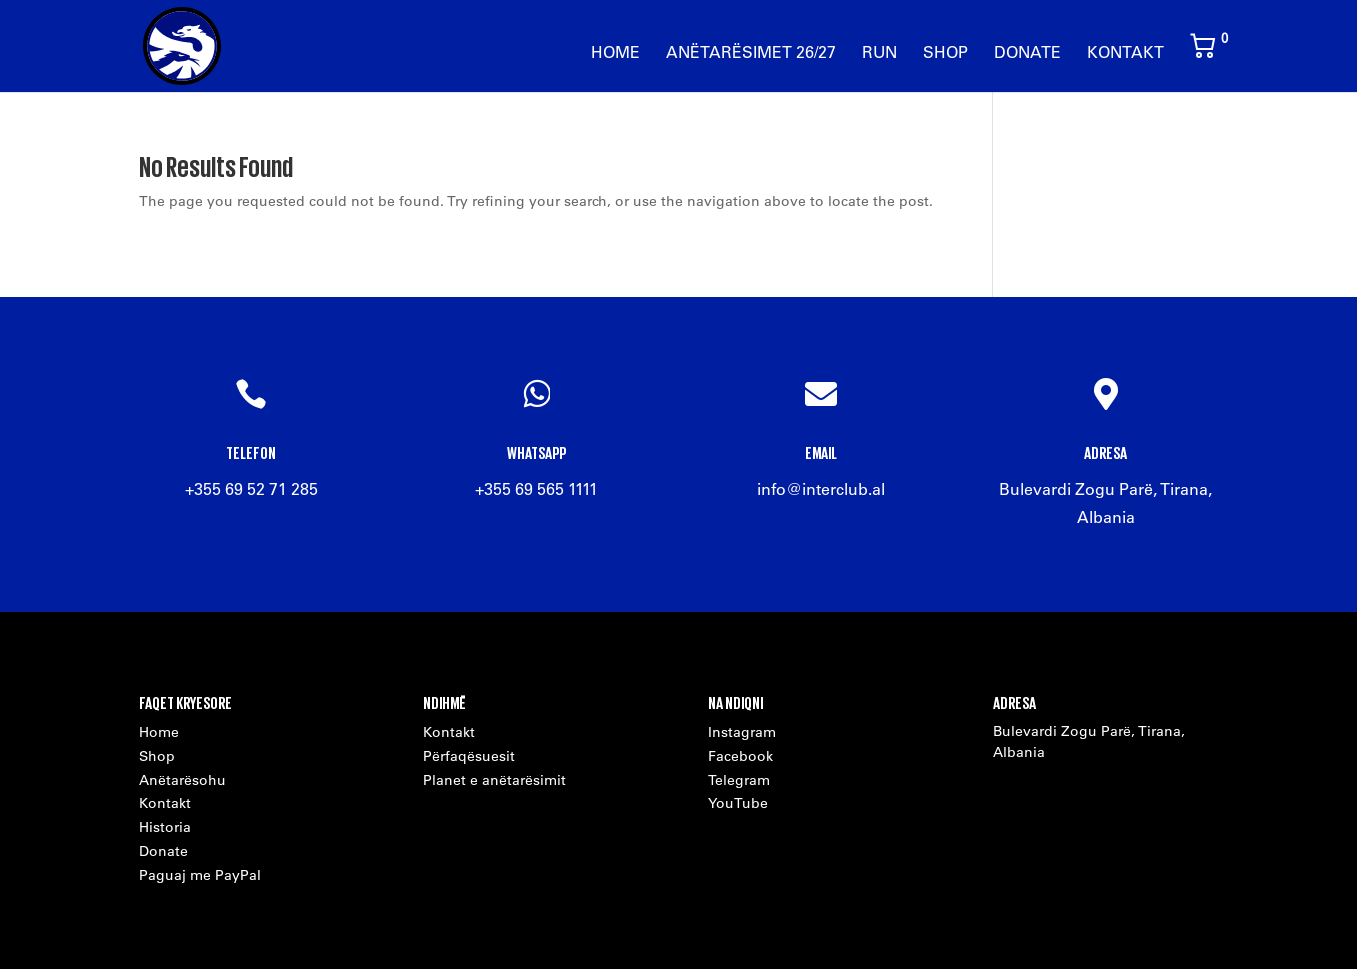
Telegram (739, 780)
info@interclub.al (821, 488)
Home (615, 53)
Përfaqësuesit (469, 756)
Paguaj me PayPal (200, 875)
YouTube (738, 803)
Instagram (742, 732)
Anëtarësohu (182, 780)
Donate (1027, 53)
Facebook (740, 756)
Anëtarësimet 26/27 (751, 53)
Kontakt (1125, 53)
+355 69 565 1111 (536, 488)
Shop (945, 53)
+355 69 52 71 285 (251, 488)
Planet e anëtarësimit (494, 780)
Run (879, 53)
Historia (165, 827)
